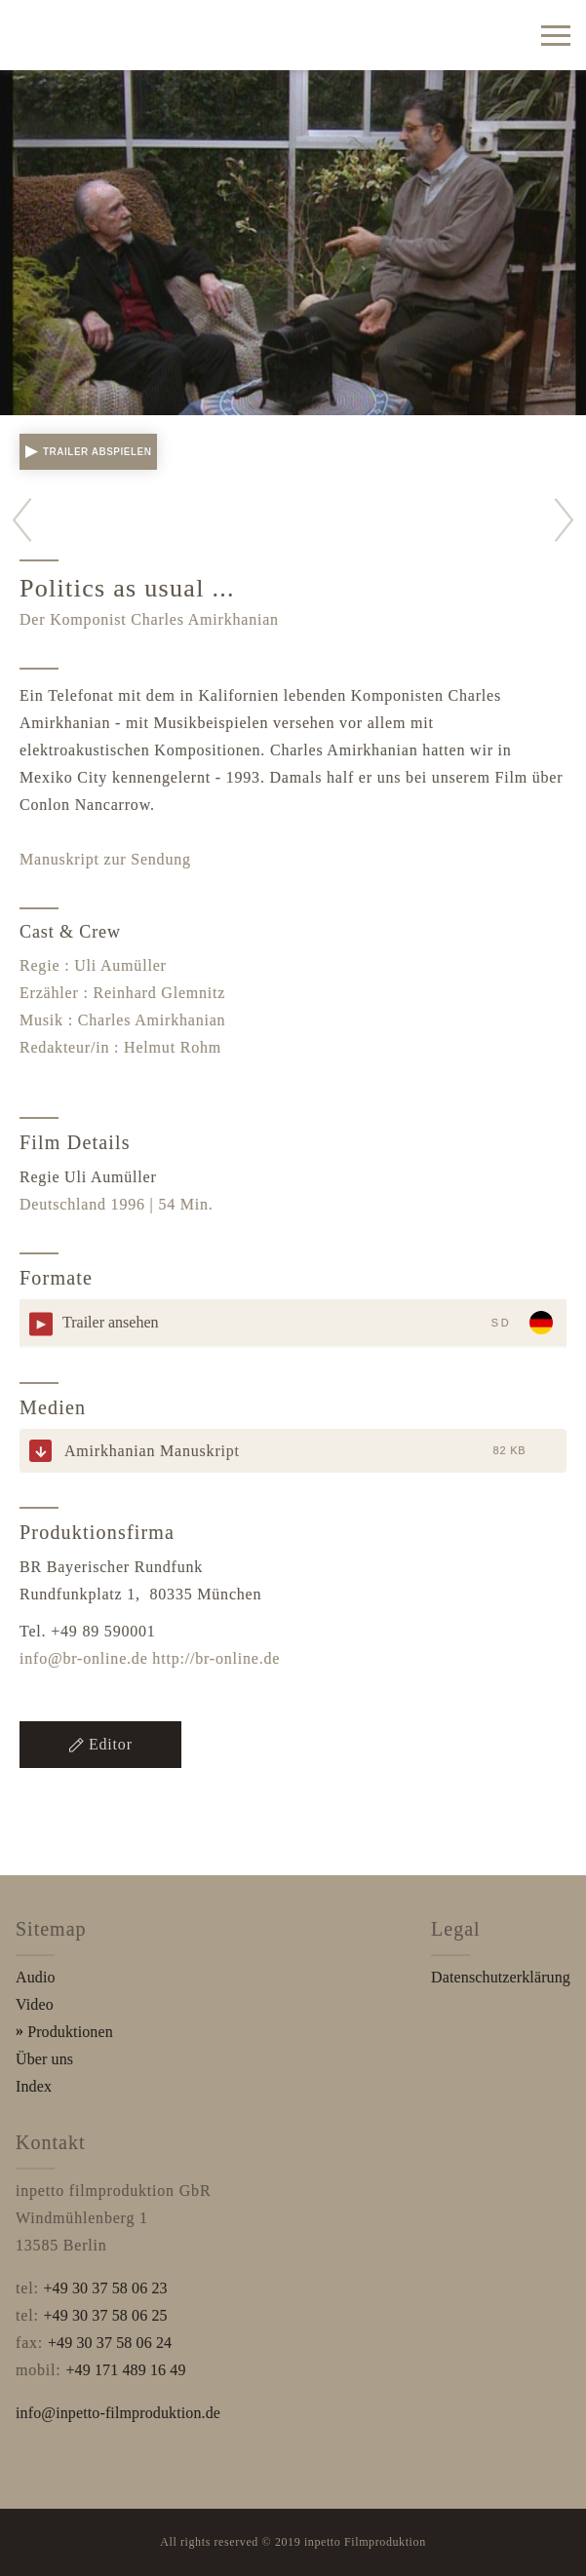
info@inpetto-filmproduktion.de (118, 2412)
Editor (100, 1744)
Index (34, 2086)
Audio (36, 1977)
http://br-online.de (216, 1658)
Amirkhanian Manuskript (152, 1450)
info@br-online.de (84, 1658)
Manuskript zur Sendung (105, 859)
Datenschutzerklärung (500, 1977)
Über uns (44, 2059)
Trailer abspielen (88, 451)
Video (35, 2004)
